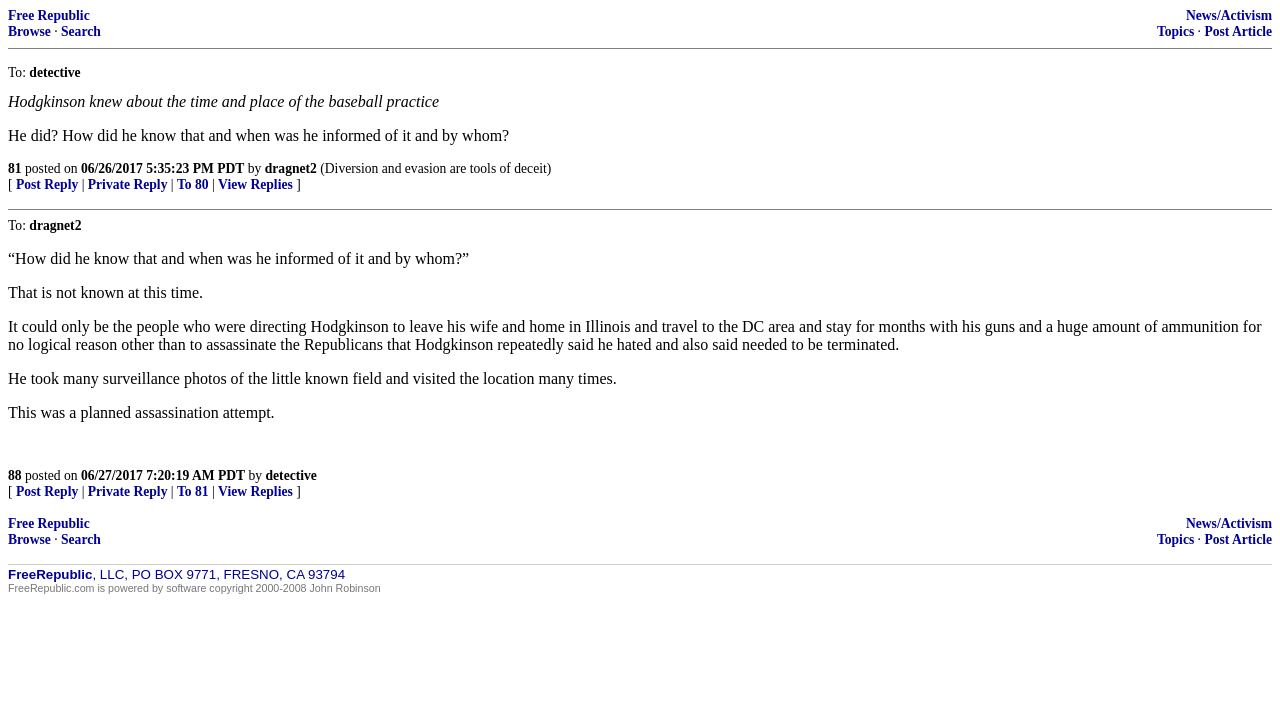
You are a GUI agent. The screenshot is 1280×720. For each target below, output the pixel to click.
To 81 (193, 491)
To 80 (193, 184)
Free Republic (49, 15)
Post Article (1238, 31)
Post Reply (47, 184)
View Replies (255, 184)
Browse (29, 31)
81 (15, 168)
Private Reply (128, 184)
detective (291, 475)
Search (81, 31)
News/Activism (1229, 15)
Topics (1175, 31)
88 (15, 475)
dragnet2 (291, 168)
